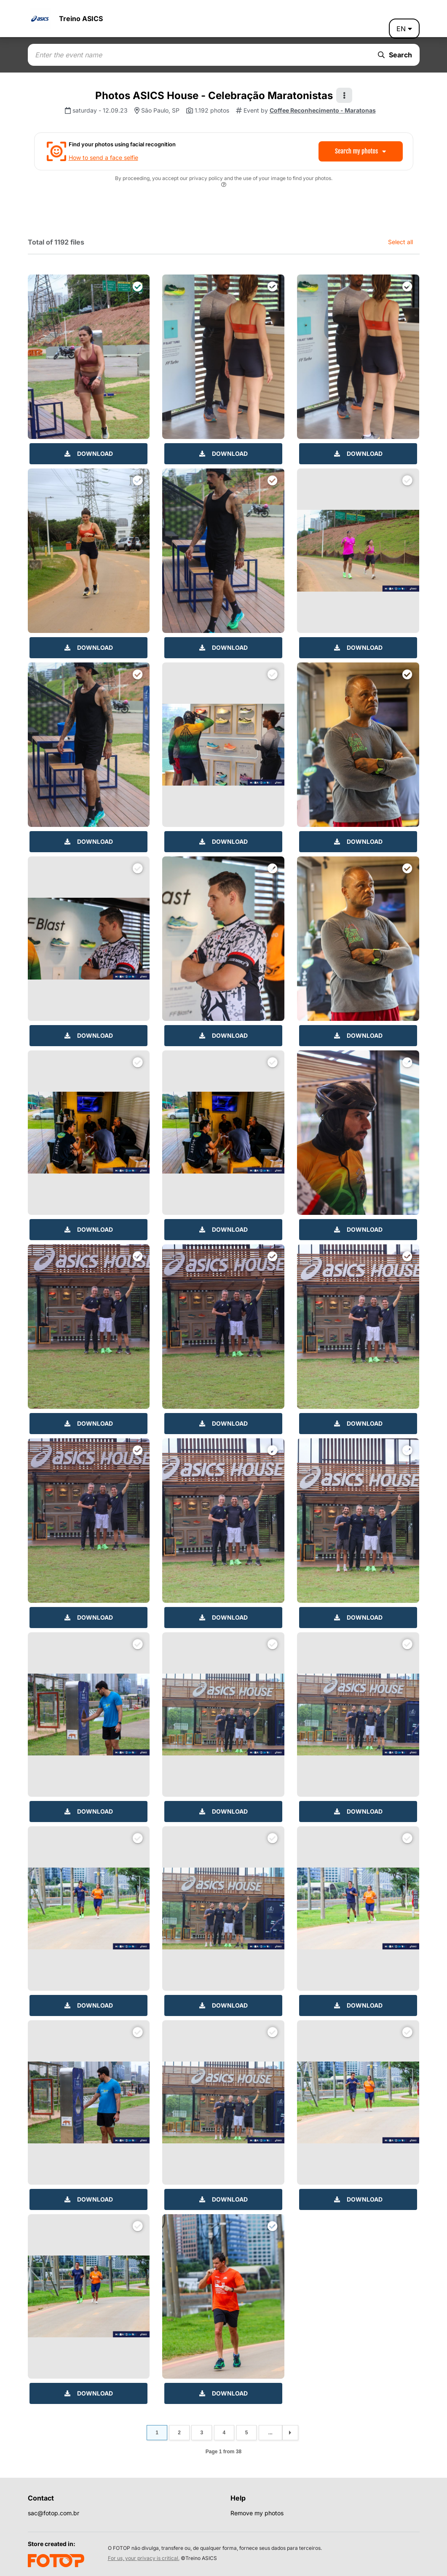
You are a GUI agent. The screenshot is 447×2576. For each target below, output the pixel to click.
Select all (400, 241)
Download (88, 453)
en (404, 28)
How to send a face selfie (103, 157)
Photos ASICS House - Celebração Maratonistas (214, 95)
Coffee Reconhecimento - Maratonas (323, 110)
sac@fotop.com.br (53, 2513)
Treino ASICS (81, 18)
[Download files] (138, 286)
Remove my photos (257, 2513)
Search (395, 55)
